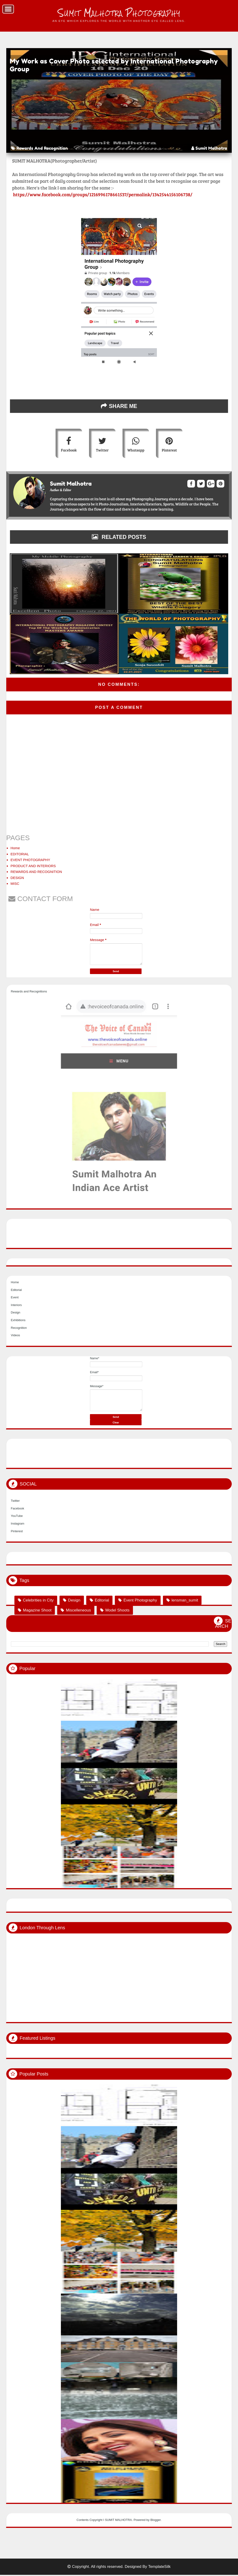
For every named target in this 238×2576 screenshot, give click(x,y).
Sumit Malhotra (209, 148)
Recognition (19, 1327)
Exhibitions (18, 1320)
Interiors (16, 1305)
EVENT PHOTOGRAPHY (30, 860)
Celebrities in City (38, 1600)
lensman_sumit (185, 1600)
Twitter (102, 443)
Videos (15, 1335)
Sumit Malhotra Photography (119, 12)
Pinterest (169, 443)
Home (15, 848)
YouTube (17, 1516)
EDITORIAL (19, 854)
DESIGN (17, 878)
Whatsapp (135, 443)
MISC (14, 884)
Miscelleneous (78, 1610)
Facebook (69, 443)
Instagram (17, 1523)
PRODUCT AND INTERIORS (33, 866)
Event (15, 1297)
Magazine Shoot (37, 1610)
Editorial (16, 1290)
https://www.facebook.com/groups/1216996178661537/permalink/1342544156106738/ (102, 194)
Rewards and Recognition (42, 148)
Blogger (155, 2520)
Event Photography (140, 1600)
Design (15, 1312)
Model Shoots (117, 1610)
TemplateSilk (159, 2567)
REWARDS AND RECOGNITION (36, 872)
